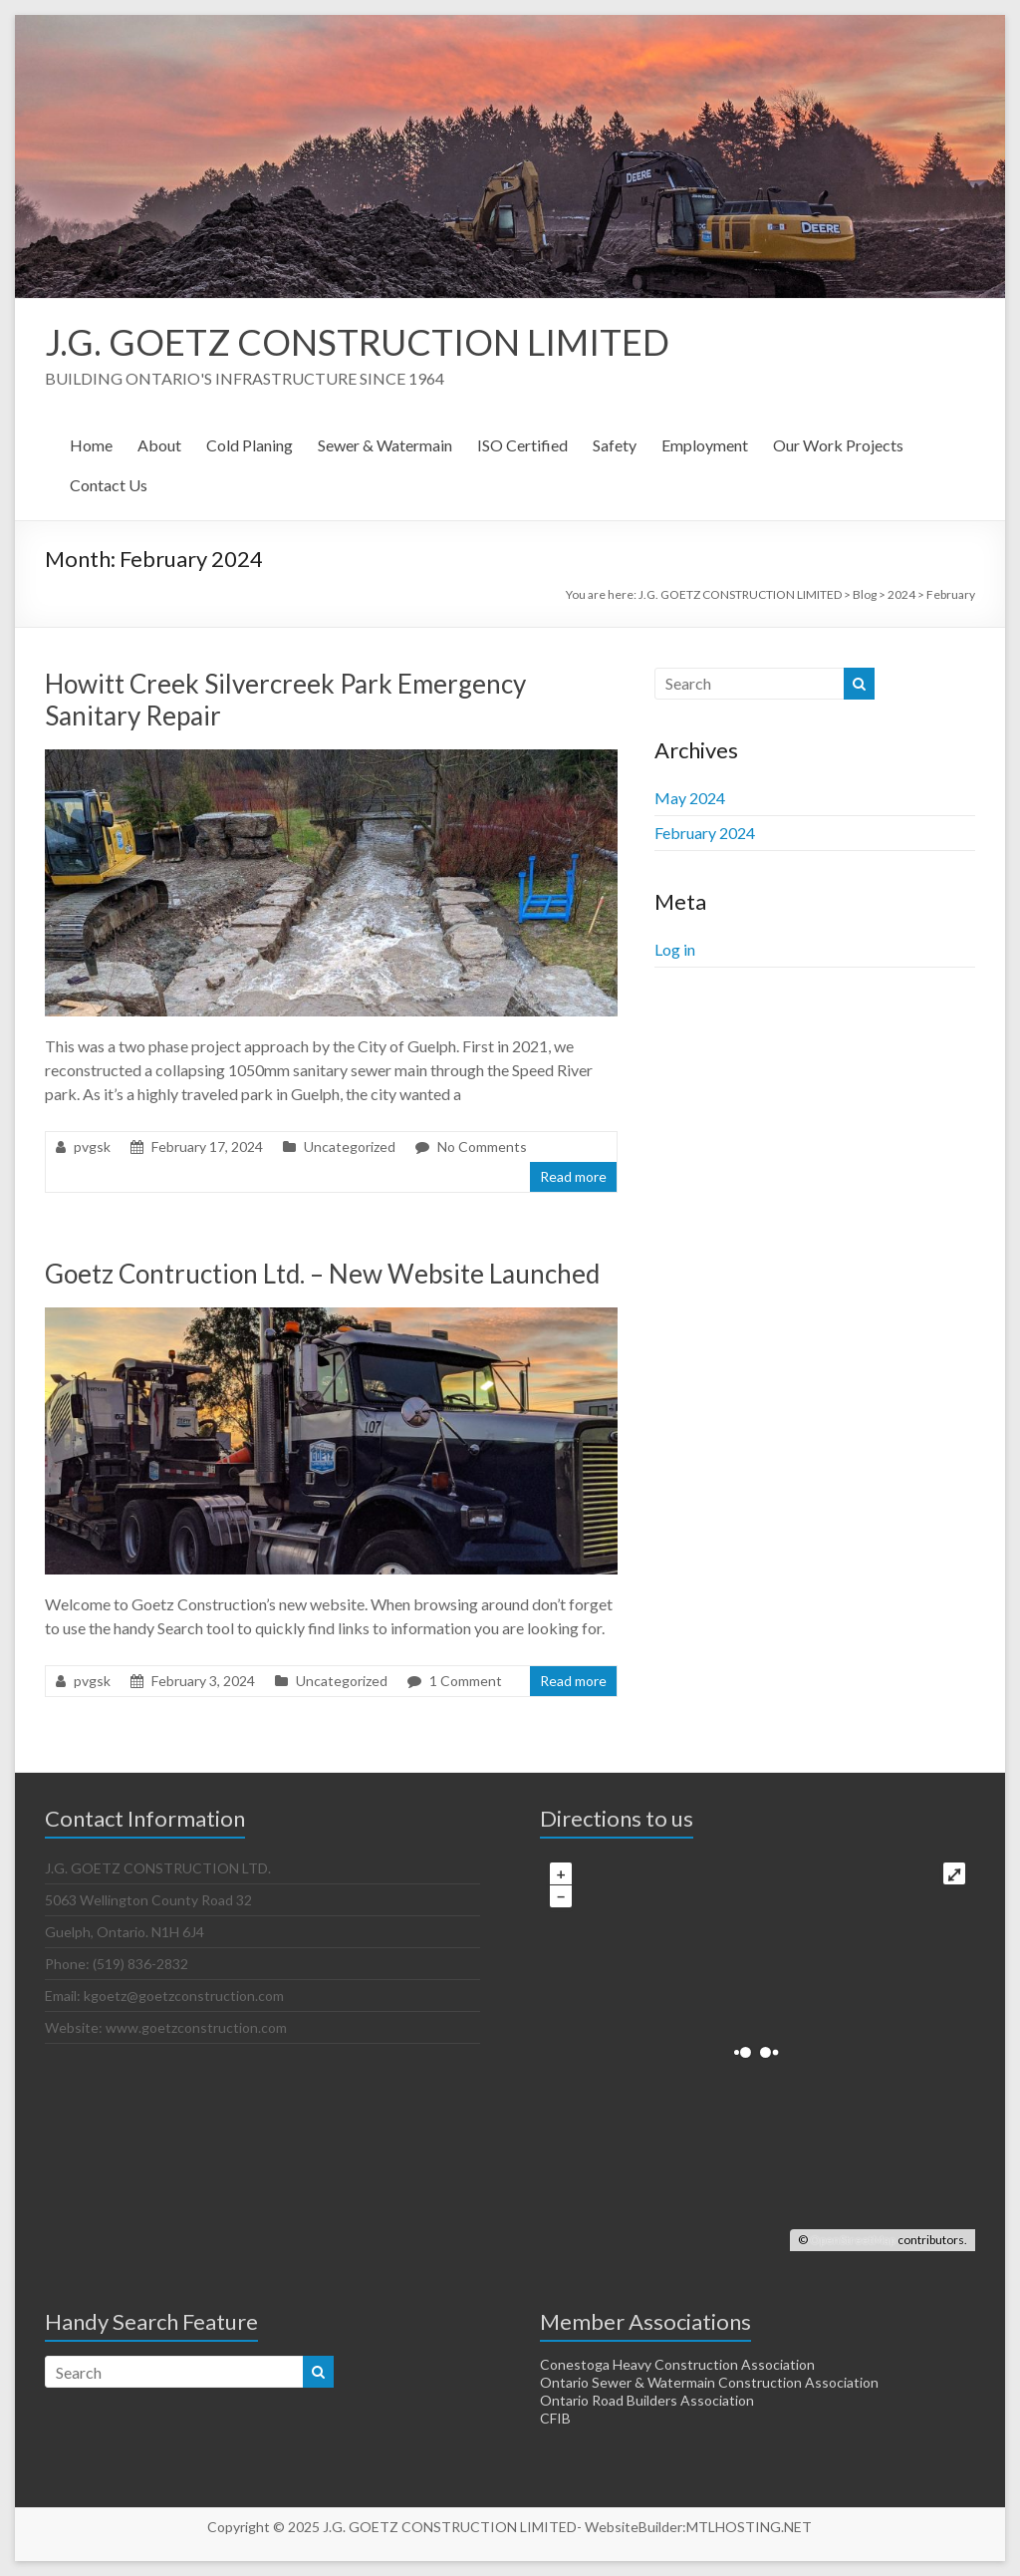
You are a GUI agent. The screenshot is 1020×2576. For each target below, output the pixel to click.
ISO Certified (522, 444)
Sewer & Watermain (385, 444)
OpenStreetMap (852, 2239)
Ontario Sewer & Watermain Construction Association (709, 2382)
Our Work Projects (838, 444)
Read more (573, 1176)
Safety (615, 444)
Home (91, 444)
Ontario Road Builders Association (647, 2400)
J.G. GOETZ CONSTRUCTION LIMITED (357, 342)
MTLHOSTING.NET (749, 2526)
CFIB (555, 2418)
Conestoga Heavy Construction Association (677, 2364)
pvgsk (92, 1146)
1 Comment (465, 1680)
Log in (674, 949)
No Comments (482, 1146)
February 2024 (704, 832)
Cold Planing (249, 444)
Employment (704, 444)
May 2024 (689, 797)
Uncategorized (349, 1146)
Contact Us (108, 484)
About (159, 444)
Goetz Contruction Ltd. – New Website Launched (322, 1273)
